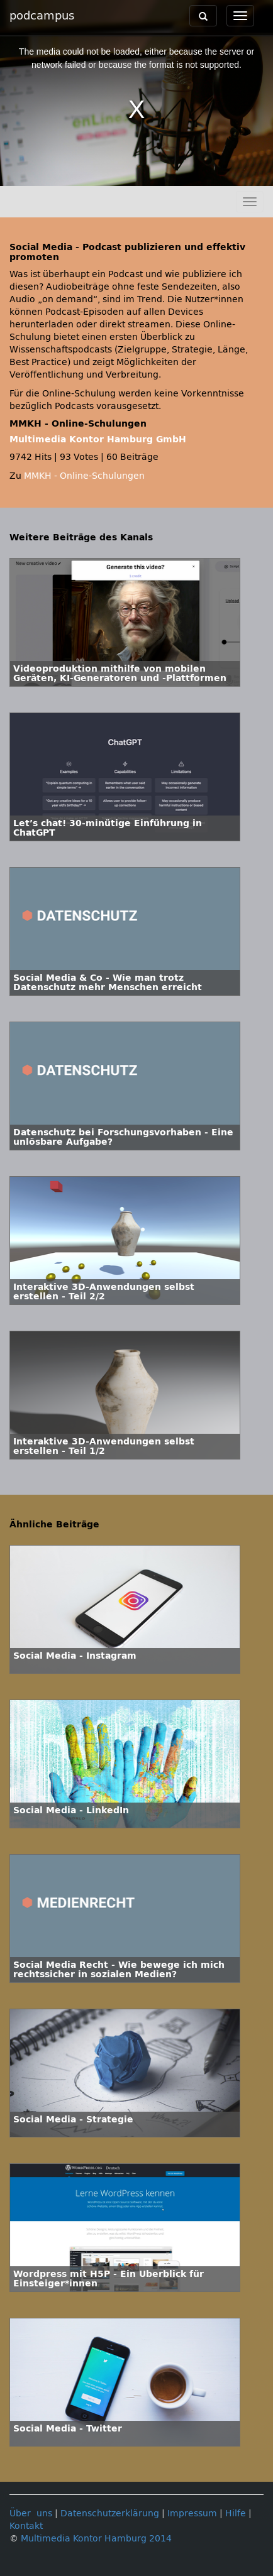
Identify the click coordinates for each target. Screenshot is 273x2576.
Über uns (30, 2513)
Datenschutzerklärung (109, 2513)
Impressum (192, 2513)
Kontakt (26, 2526)
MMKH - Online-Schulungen (84, 476)
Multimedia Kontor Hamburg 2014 (96, 2538)
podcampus (41, 16)
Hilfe (235, 2513)
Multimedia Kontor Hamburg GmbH (97, 439)
